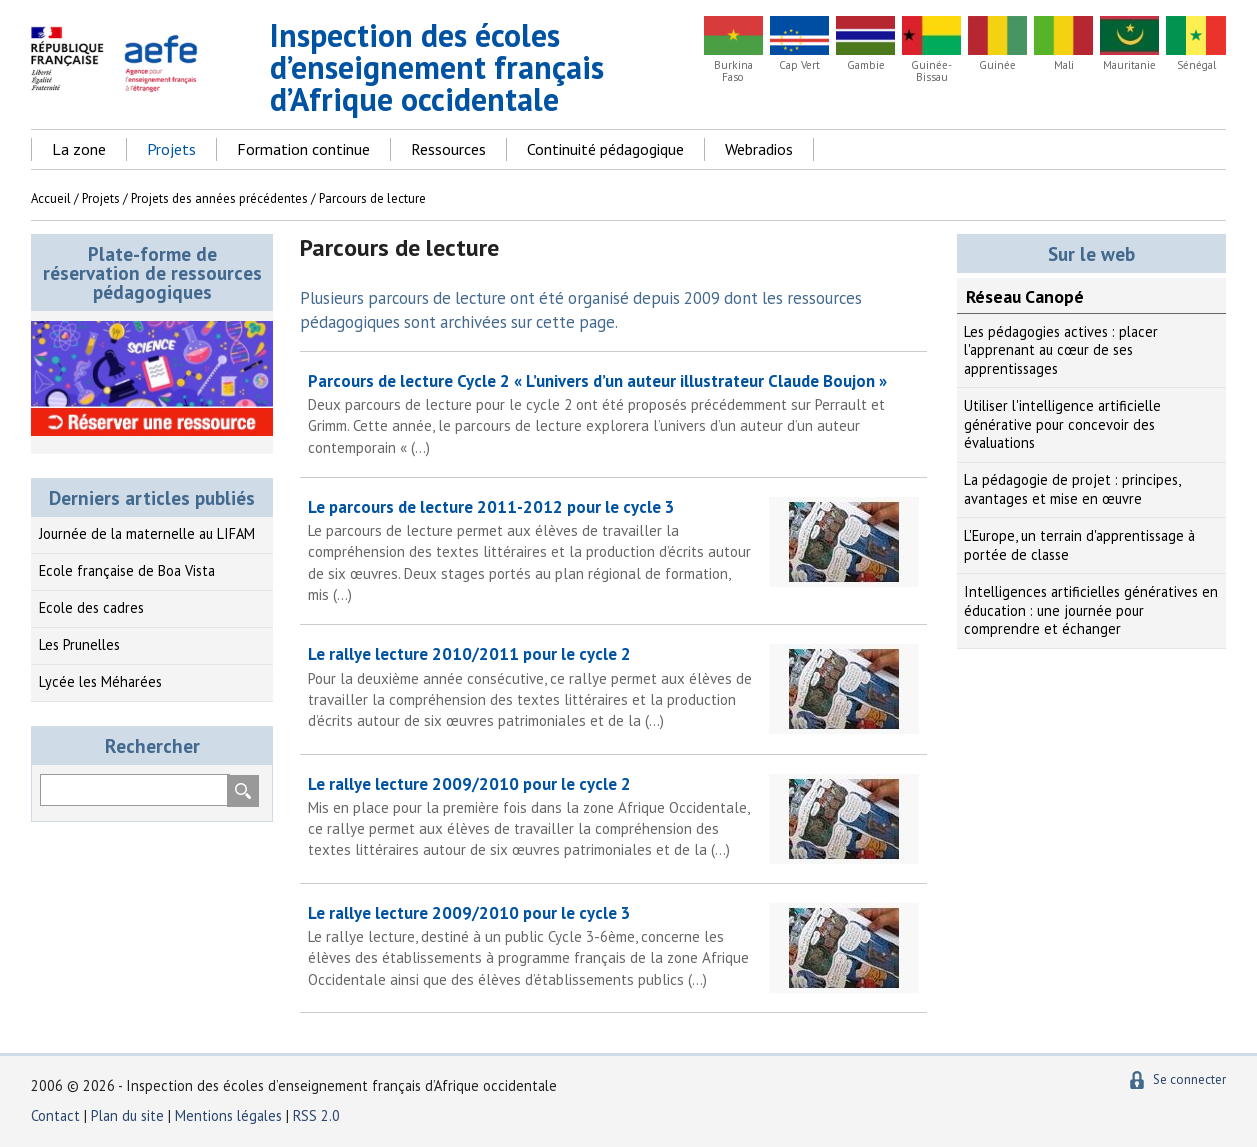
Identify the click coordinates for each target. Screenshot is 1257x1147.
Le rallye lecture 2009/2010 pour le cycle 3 (613, 946)
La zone (79, 149)
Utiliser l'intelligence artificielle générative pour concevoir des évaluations (1062, 424)
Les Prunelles (79, 644)
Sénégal (1196, 65)
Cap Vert (799, 65)
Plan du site (129, 1115)
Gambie (866, 65)
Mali (1064, 65)
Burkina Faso (733, 71)
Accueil (51, 198)
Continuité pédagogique (605, 149)
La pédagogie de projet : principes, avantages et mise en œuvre (1072, 489)
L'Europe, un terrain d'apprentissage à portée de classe (1079, 545)
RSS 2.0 (316, 1115)
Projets (171, 149)
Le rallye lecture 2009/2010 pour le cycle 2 (613, 817)
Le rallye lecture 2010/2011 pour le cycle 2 (613, 687)
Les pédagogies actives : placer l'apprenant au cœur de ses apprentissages (1061, 350)
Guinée (997, 65)
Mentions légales (228, 1115)
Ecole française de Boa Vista (127, 570)
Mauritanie (1129, 65)
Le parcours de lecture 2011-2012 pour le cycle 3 (613, 550)
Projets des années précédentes (219, 198)
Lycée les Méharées (100, 681)
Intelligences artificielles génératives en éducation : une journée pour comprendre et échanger (1091, 610)
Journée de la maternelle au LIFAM (147, 533)
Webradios (759, 149)
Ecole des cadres (91, 607)
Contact (55, 1115)
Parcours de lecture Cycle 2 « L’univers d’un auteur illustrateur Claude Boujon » (613, 414)
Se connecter (1189, 1079)
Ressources (448, 149)
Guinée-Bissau (931, 71)
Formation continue (303, 149)
